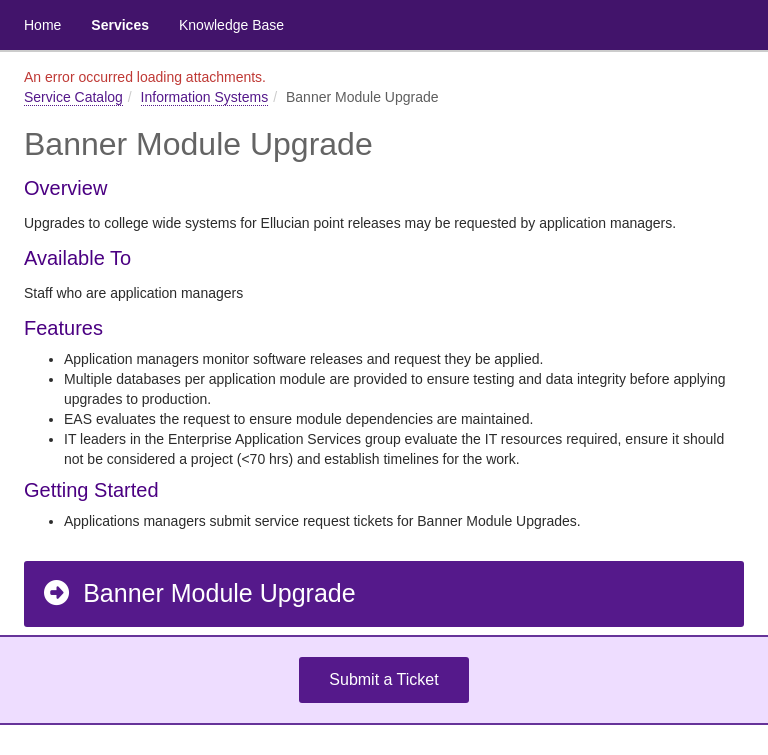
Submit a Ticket (383, 679)
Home (42, 25)
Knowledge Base (231, 25)
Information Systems (205, 97)
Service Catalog (73, 97)
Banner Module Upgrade (198, 593)
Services (120, 25)
